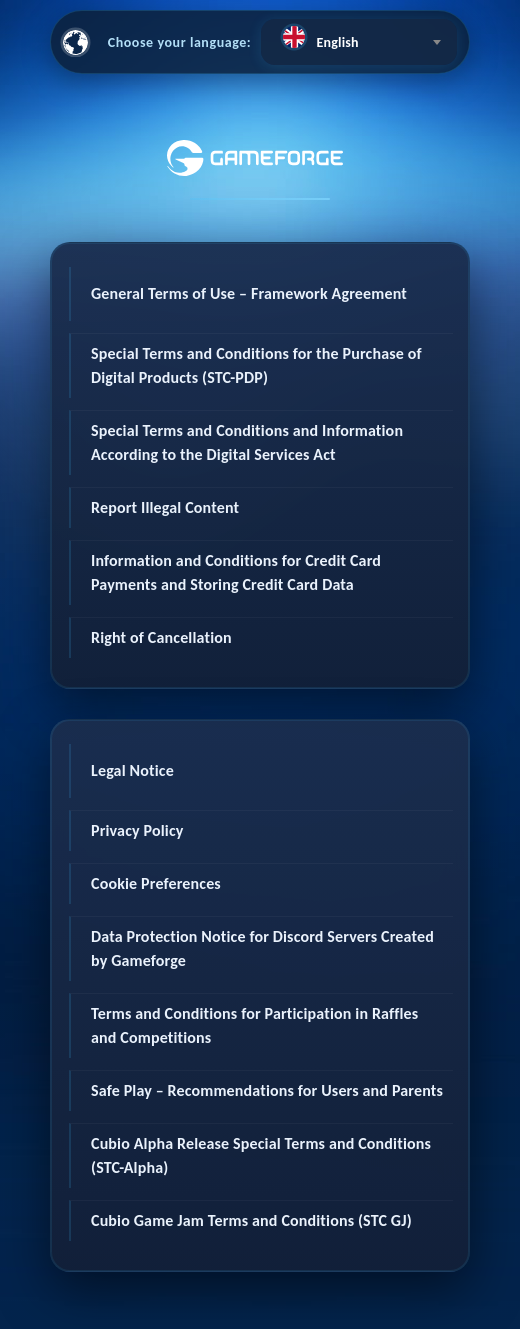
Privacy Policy (137, 830)
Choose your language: (180, 42)
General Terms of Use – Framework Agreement (249, 293)
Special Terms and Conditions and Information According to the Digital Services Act (247, 442)
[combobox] (359, 42)
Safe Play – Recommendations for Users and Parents (267, 1090)
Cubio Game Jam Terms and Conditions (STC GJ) (251, 1220)
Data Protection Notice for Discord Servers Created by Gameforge (262, 948)
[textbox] (359, 37)
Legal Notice (132, 770)
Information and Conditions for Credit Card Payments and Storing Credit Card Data (236, 572)
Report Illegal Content (165, 507)
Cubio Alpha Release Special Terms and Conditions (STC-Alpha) (261, 1155)
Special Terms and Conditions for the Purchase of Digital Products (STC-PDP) (256, 365)
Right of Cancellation (161, 637)
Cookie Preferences (156, 883)
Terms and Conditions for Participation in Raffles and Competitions (254, 1025)
